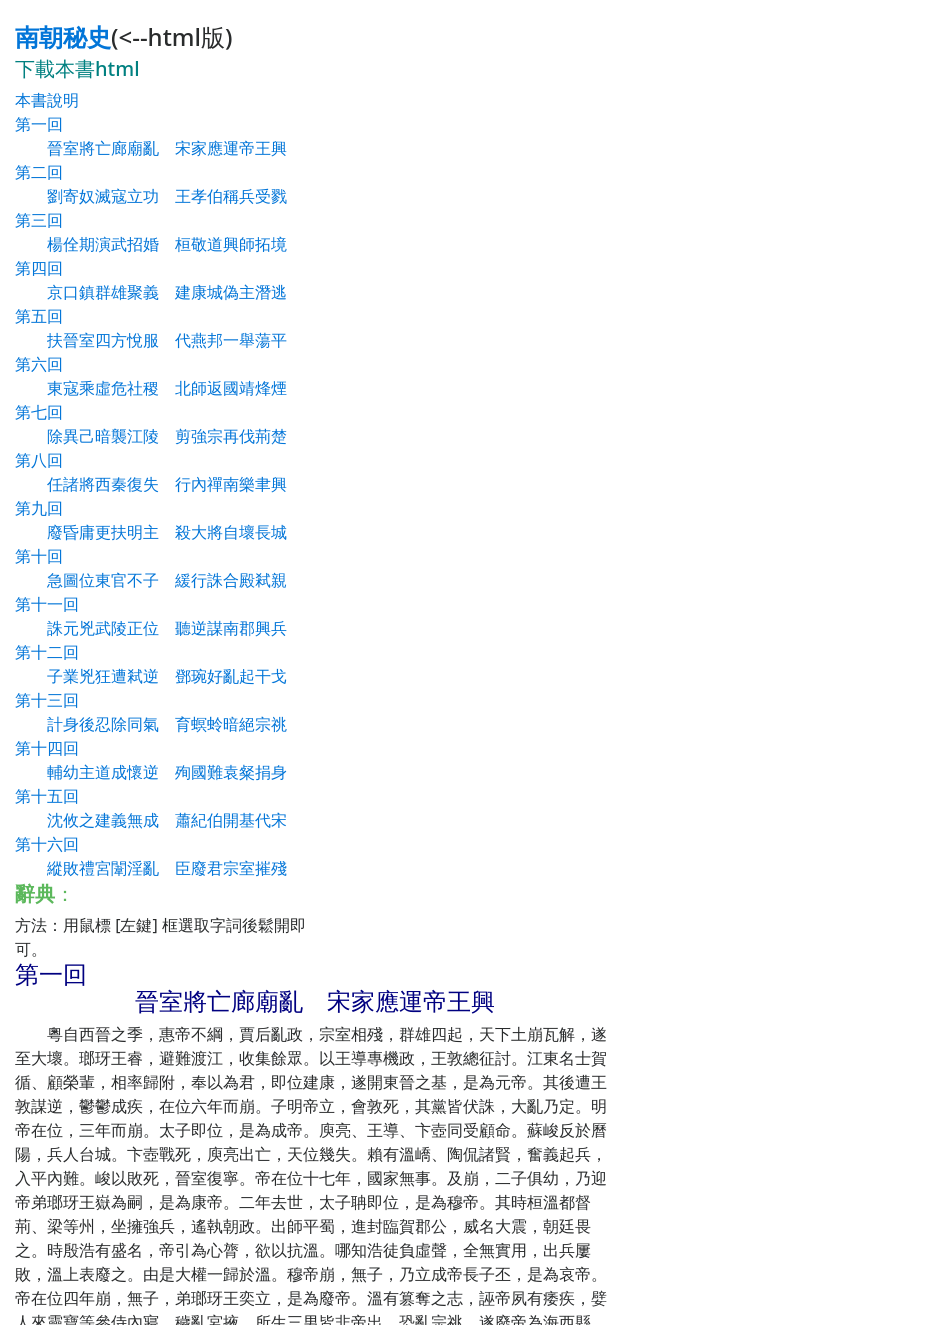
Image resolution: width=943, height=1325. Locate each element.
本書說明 (47, 100)
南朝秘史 (63, 36)
